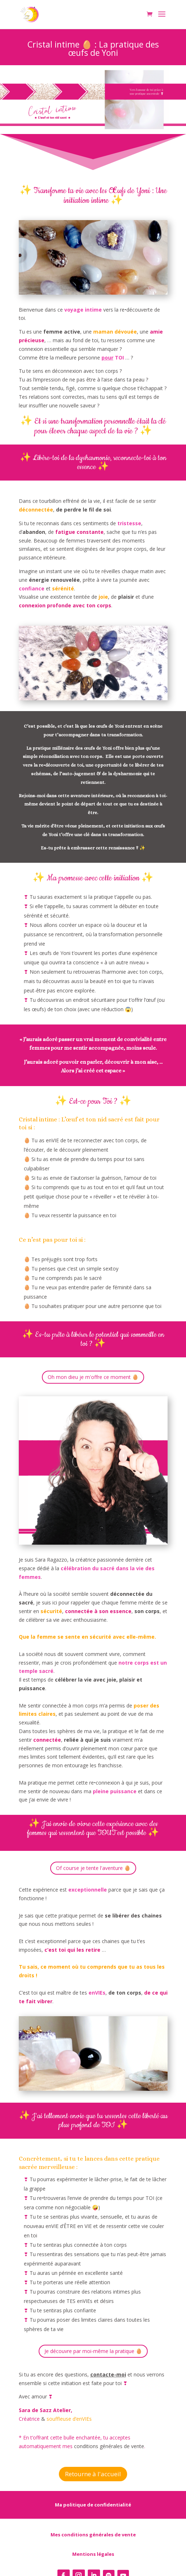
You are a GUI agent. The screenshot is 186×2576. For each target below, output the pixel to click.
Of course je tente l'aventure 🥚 (93, 1868)
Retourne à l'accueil (93, 2474)
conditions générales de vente (109, 2446)
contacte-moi (108, 2374)
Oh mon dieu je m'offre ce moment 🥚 (93, 1377)
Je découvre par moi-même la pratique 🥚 (93, 2351)
